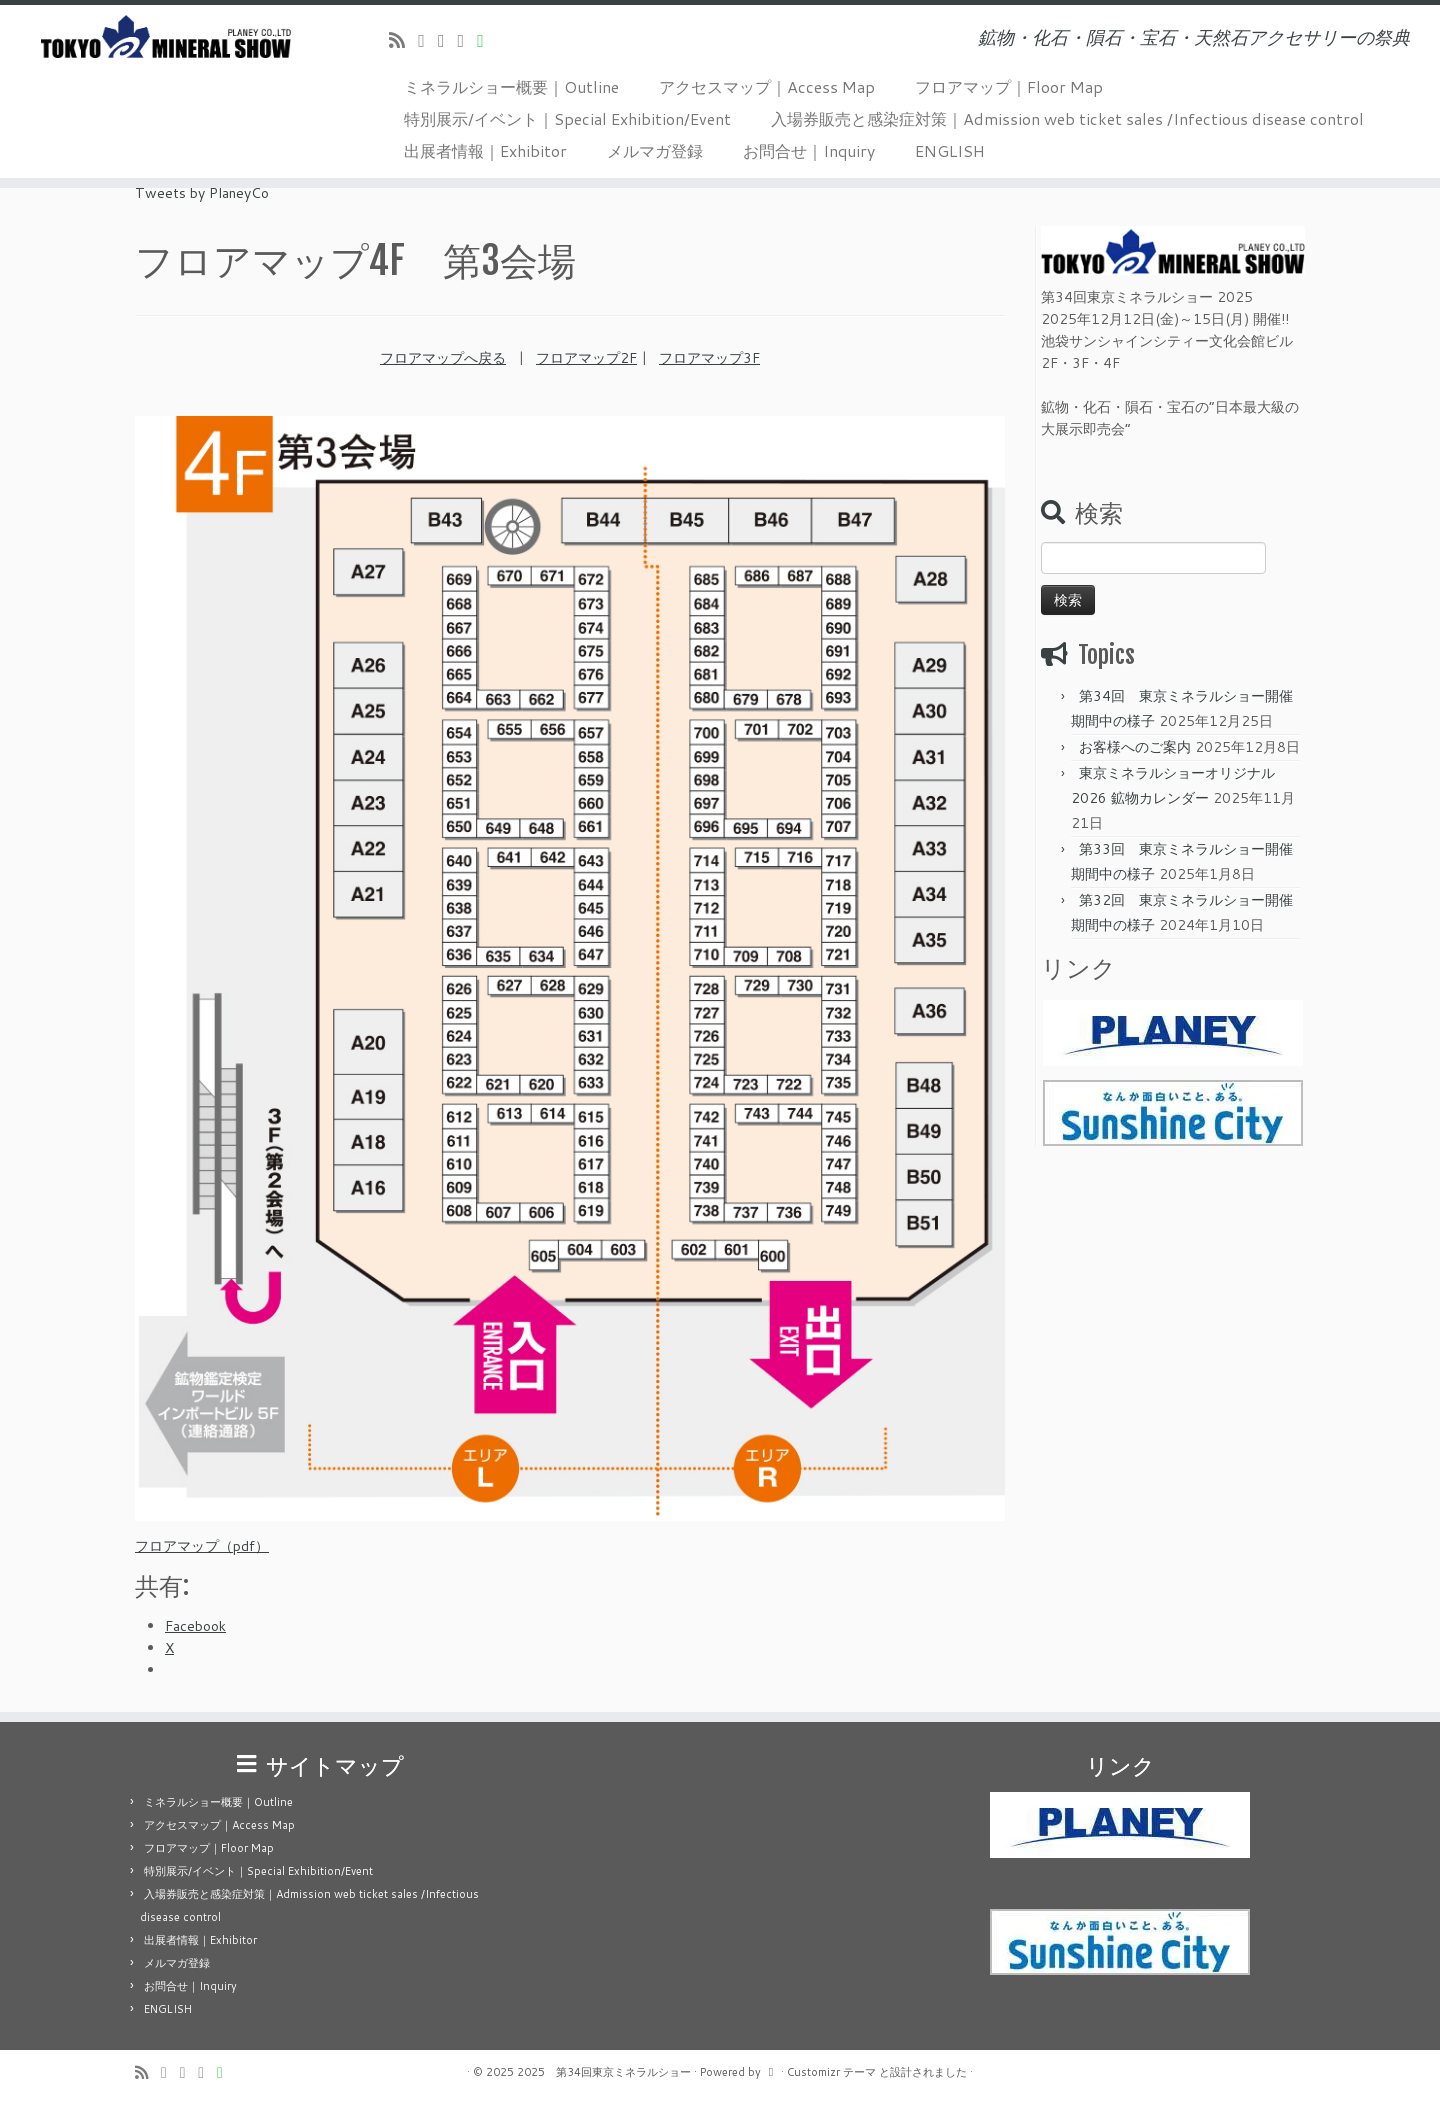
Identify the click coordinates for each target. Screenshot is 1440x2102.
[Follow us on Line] (487, 40)
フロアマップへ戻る (443, 358)
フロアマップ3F (709, 358)
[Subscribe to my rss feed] (403, 40)
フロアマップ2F (586, 358)
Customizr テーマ (831, 2072)
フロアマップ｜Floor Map (1009, 86)
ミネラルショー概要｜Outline (511, 86)
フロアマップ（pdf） (202, 1546)
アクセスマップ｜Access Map (767, 86)
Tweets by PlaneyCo (202, 193)
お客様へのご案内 (1135, 747)
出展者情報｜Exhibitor (485, 150)
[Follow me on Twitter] (428, 40)
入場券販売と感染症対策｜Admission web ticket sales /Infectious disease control (1067, 118)
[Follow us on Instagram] (468, 40)
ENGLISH (950, 150)
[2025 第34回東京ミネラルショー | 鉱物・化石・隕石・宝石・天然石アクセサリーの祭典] (166, 36)
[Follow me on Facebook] (448, 40)
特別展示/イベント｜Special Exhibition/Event (567, 118)
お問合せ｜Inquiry (809, 150)
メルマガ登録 (655, 150)
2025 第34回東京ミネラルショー (604, 2072)
